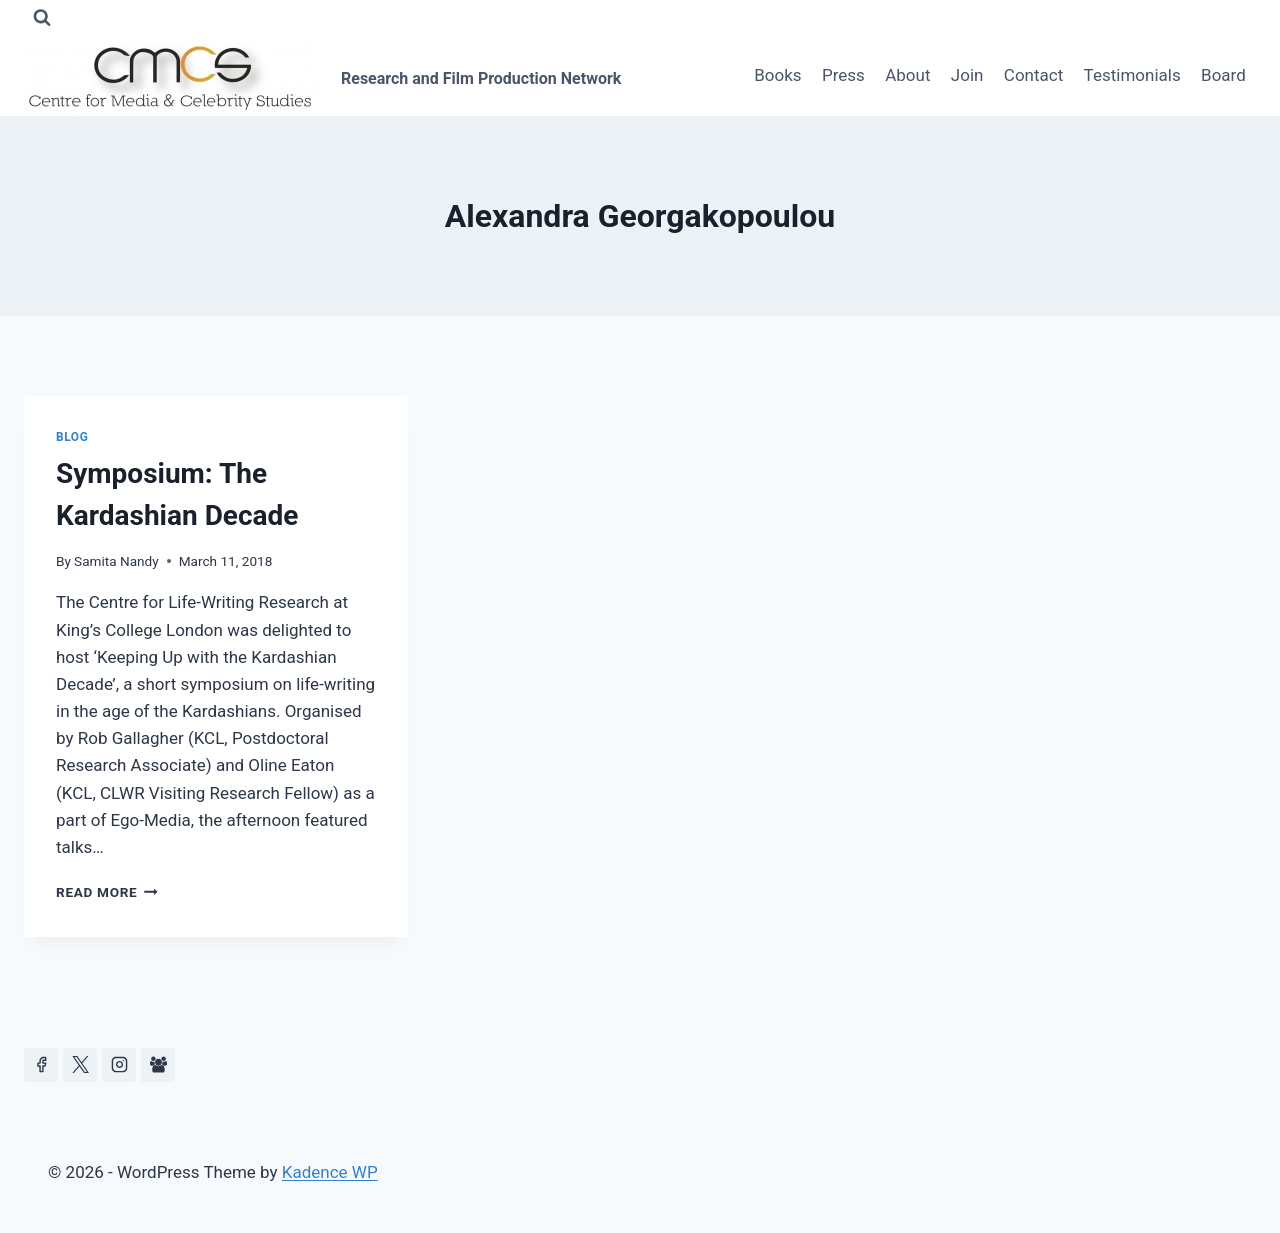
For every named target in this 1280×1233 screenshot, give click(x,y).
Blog (72, 437)
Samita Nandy (116, 561)
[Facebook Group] (158, 1065)
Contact (1033, 75)
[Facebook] (41, 1065)
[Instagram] (119, 1065)
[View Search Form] (42, 18)
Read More (107, 892)
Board (1223, 75)
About (907, 75)
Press (843, 75)
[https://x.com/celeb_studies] (80, 1065)
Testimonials (1132, 75)
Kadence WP (330, 1172)
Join (967, 75)
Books (777, 75)
